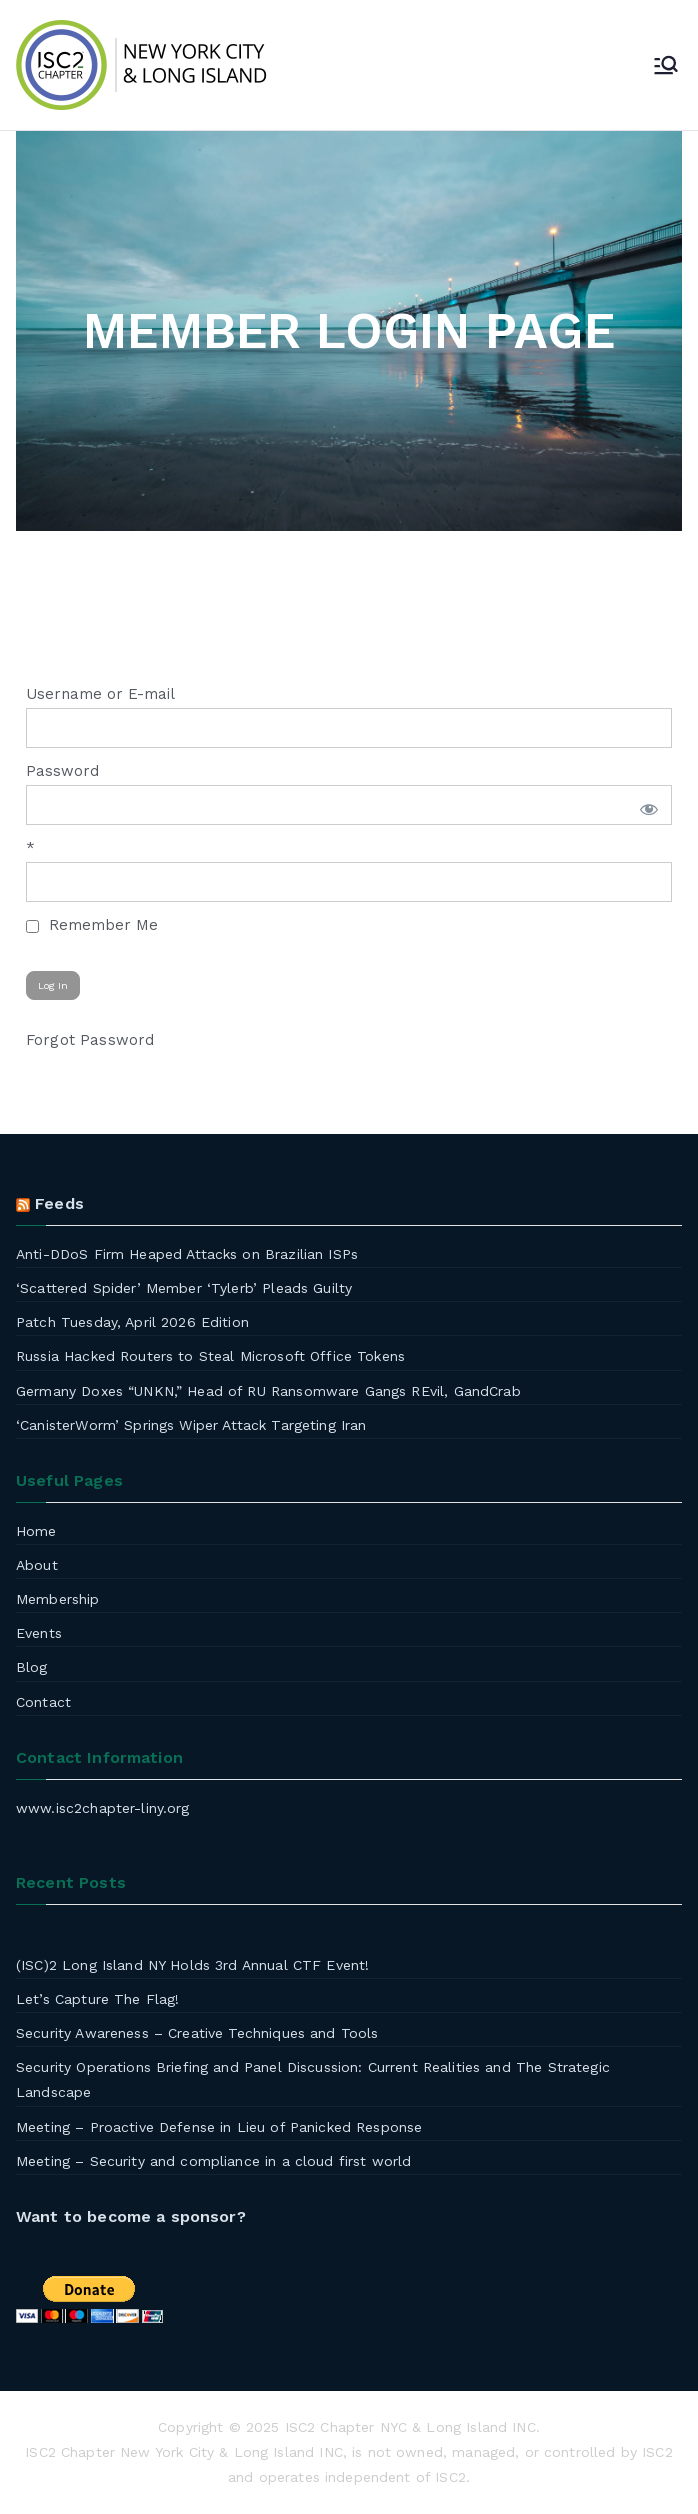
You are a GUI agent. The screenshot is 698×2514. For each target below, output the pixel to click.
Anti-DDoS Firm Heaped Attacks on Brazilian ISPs (187, 1254)
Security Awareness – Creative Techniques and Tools (197, 2033)
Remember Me (92, 925)
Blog (32, 1667)
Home (36, 1531)
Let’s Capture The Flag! (97, 1999)
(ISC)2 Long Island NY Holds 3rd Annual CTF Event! (192, 1965)
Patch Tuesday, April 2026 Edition (132, 1322)
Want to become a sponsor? (131, 2216)
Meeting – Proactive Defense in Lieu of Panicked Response (219, 2127)
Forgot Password (90, 1040)
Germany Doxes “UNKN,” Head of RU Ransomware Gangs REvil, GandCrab (268, 1391)
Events (39, 1633)
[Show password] (645, 805)
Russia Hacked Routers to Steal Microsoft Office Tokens (210, 1356)
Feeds (59, 1203)
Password (62, 771)
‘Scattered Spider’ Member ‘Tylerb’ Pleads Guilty (184, 1288)
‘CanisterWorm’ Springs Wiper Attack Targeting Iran (191, 1425)
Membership (58, 1599)
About (37, 1565)
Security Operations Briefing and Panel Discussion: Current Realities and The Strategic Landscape (313, 2079)
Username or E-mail (100, 694)
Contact (43, 1702)
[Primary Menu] (666, 65)
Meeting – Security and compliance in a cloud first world (213, 2161)
